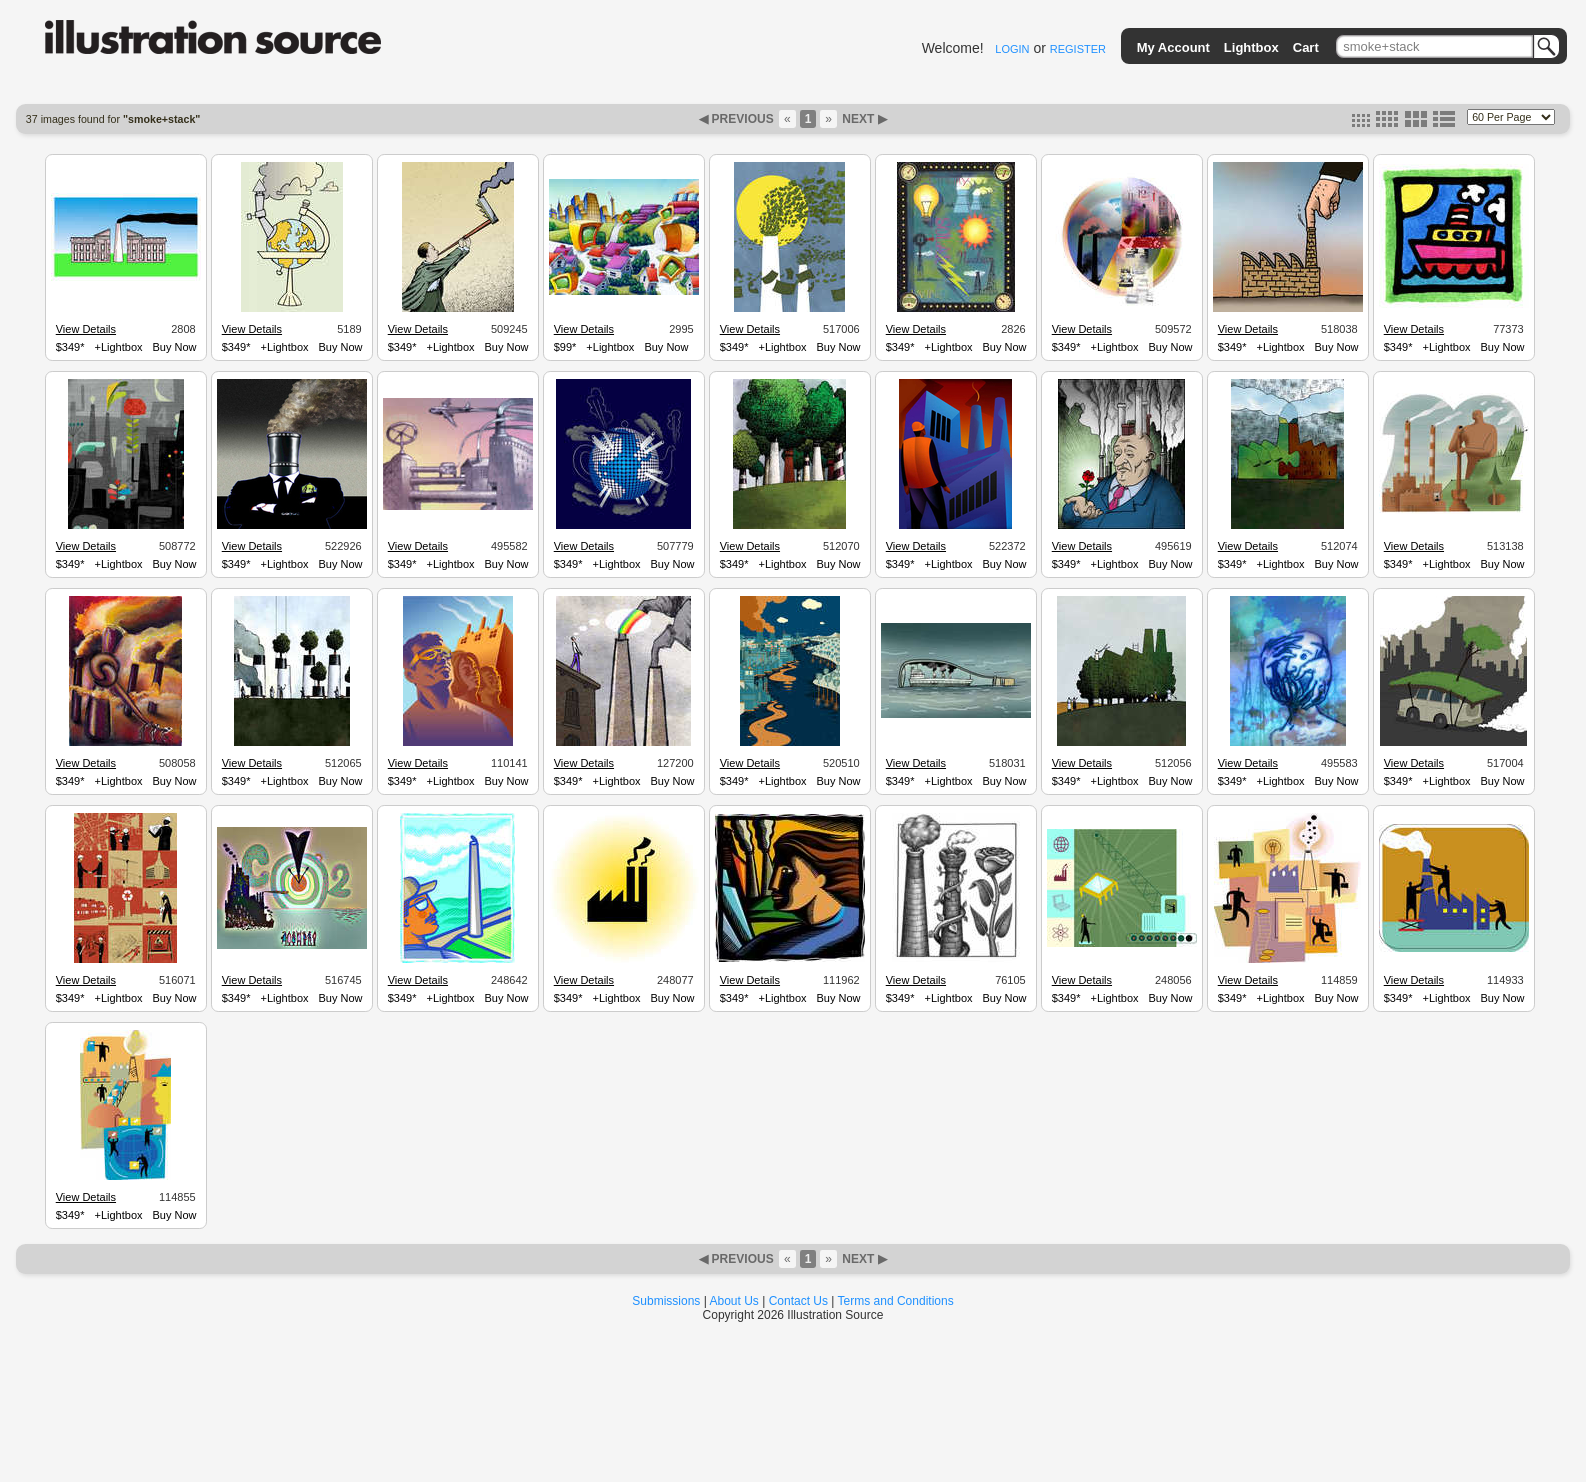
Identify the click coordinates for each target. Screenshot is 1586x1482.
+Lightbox (118, 347)
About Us (734, 1301)
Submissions (666, 1301)
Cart (1306, 47)
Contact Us (798, 1301)
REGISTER (1078, 49)
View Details (86, 329)
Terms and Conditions (896, 1301)
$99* (565, 347)
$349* (70, 347)
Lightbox (1251, 47)
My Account (1173, 47)
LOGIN (1012, 49)
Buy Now (175, 347)
